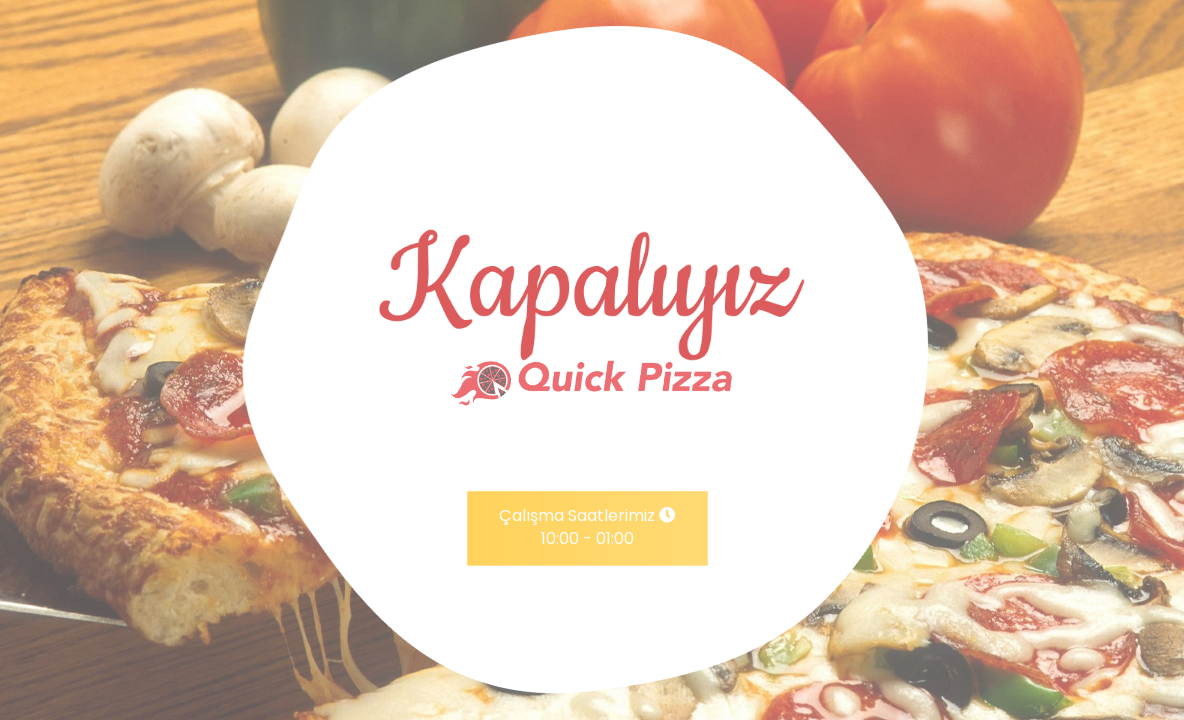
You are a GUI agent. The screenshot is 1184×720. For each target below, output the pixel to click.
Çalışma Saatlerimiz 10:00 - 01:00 (587, 528)
